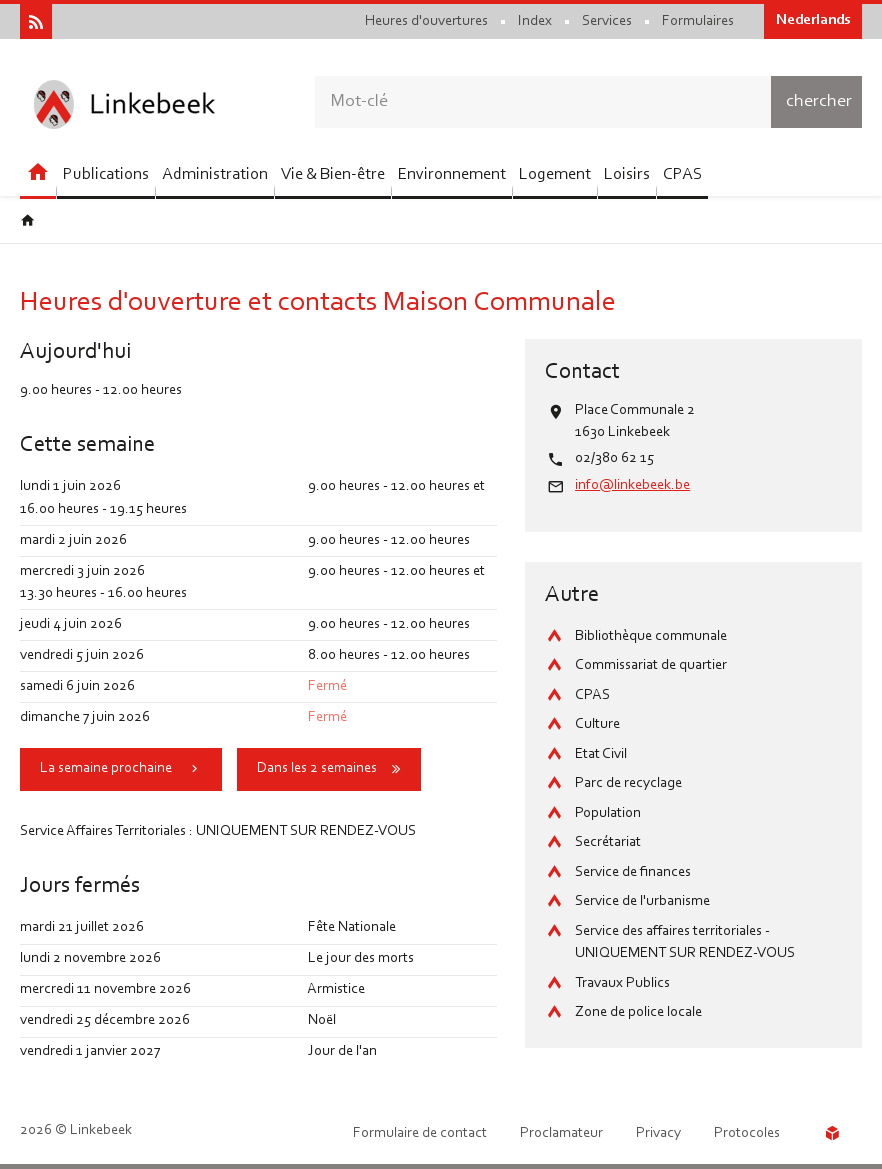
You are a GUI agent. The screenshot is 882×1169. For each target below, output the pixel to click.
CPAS (592, 695)
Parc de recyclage (628, 783)
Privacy (658, 1133)
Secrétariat (608, 842)
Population (608, 813)
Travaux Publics (622, 983)
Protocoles (747, 1133)
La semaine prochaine (106, 768)
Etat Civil (601, 754)
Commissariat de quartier (651, 665)
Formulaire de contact (420, 1133)
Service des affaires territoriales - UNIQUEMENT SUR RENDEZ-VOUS (685, 943)
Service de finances (633, 872)
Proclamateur (561, 1133)
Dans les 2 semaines (317, 768)
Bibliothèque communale (651, 636)
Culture (597, 724)
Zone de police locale (638, 1012)
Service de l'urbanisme (642, 901)
